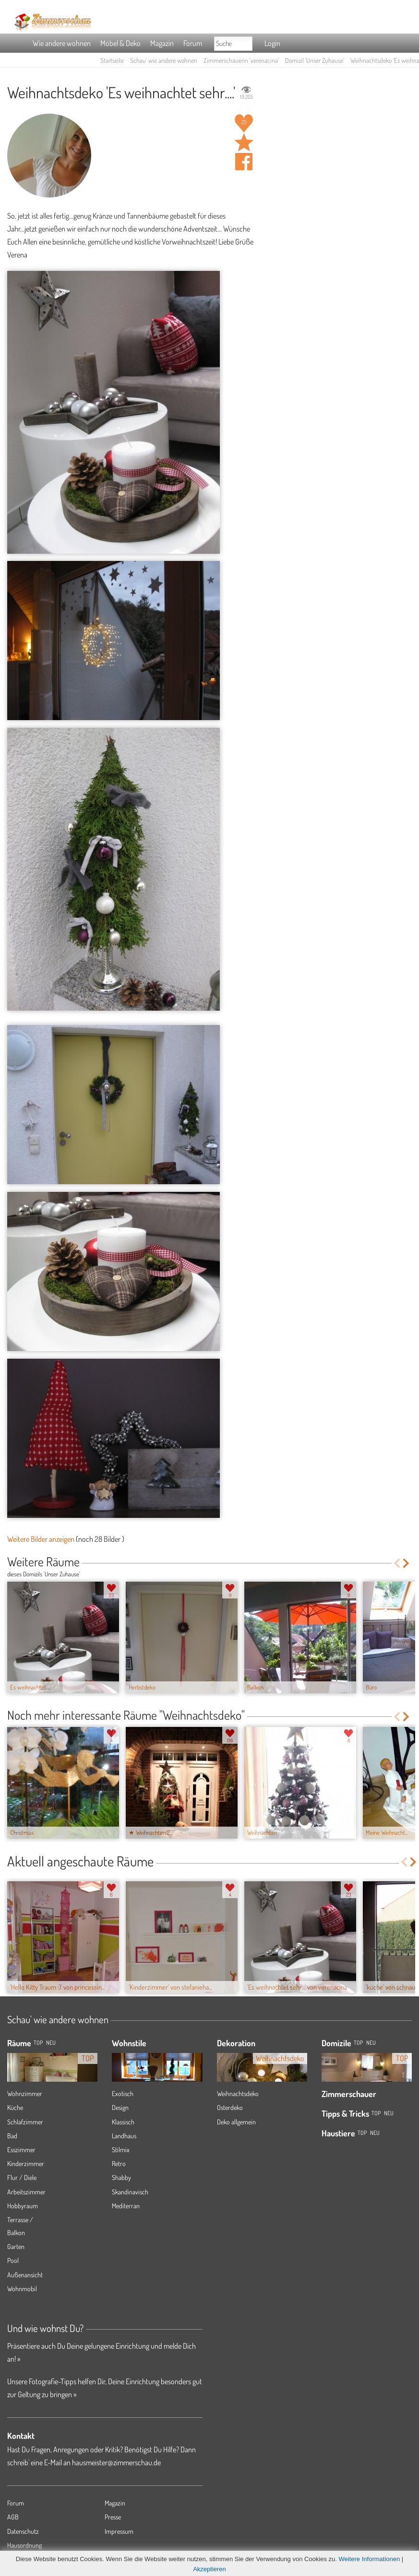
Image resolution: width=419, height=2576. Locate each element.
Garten (15, 2246)
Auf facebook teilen (243, 161)
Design (120, 2107)
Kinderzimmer (25, 2163)
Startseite (112, 60)
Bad (12, 2136)
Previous (397, 1563)
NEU (51, 2042)
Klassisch (123, 2122)
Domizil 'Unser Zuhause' (314, 60)
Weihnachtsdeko (238, 2093)
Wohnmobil (22, 2289)
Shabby (121, 2177)
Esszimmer (21, 2149)
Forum (192, 43)
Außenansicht (25, 2275)
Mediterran (126, 2206)
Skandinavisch (130, 2192)
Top (358, 2042)
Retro (119, 2163)
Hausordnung (24, 2545)
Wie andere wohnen (62, 43)
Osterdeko (230, 2107)
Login (272, 43)
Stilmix (121, 2149)
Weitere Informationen (369, 2559)
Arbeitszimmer (26, 2192)
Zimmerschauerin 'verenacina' (241, 60)
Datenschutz (23, 2531)
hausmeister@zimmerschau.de (116, 2462)
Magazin (162, 43)
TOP (38, 2042)
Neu (371, 2042)
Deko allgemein (236, 2122)
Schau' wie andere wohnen (163, 60)
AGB (13, 2517)
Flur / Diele (21, 2177)
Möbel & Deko (120, 43)
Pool (13, 2260)
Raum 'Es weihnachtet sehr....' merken (243, 142)
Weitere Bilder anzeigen (40, 1539)
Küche (15, 2107)
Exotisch (122, 2093)
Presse (113, 2517)
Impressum (119, 2531)
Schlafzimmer (25, 2122)
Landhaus (124, 2136)
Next (407, 1563)
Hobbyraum (22, 2206)
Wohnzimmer (24, 2093)
